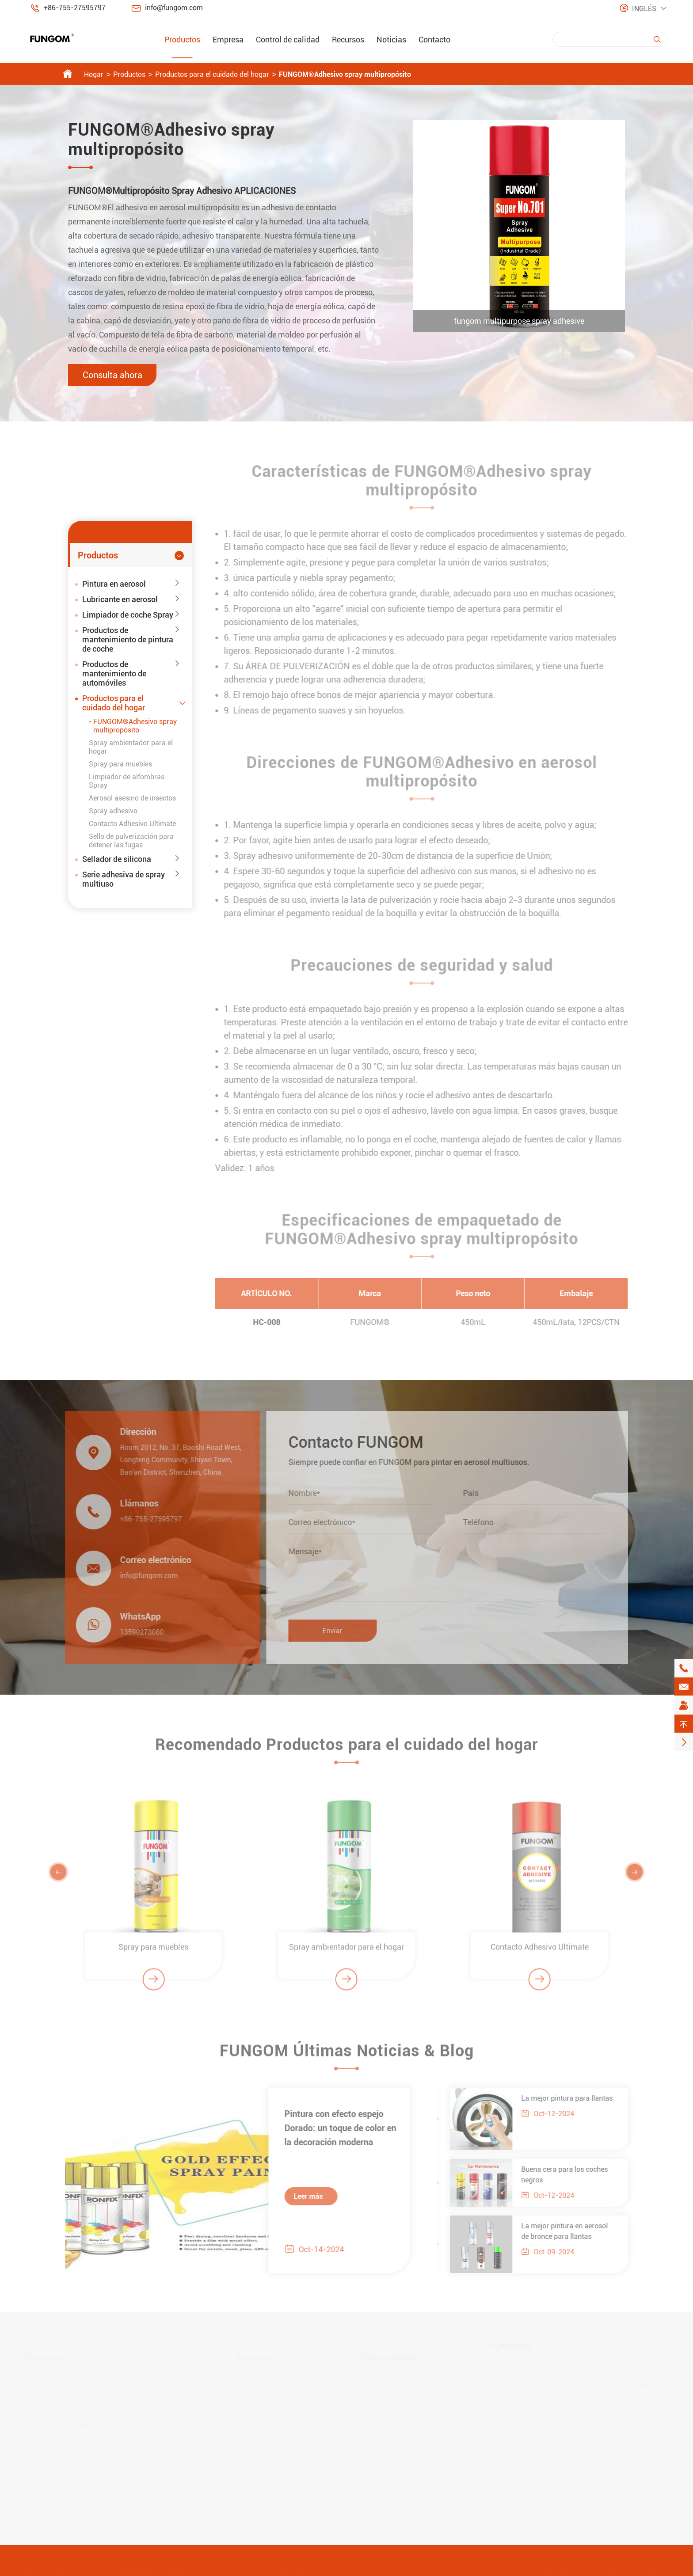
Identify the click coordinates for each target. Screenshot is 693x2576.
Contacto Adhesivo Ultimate (132, 823)
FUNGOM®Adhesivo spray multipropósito (345, 74)
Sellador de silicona (116, 859)
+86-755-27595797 (75, 8)
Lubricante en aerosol (120, 599)
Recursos (348, 39)
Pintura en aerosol (114, 583)
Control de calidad (288, 39)
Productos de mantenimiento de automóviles (114, 673)
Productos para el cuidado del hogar (212, 74)
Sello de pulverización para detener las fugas (131, 840)
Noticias (391, 39)
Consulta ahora (112, 375)
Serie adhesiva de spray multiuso (123, 879)
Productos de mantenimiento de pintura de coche (127, 639)
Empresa (228, 39)
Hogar (93, 74)
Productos (182, 39)
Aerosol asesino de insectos (132, 798)
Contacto (434, 39)
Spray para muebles (120, 764)
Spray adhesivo (113, 811)
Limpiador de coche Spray (127, 614)
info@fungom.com (174, 8)
